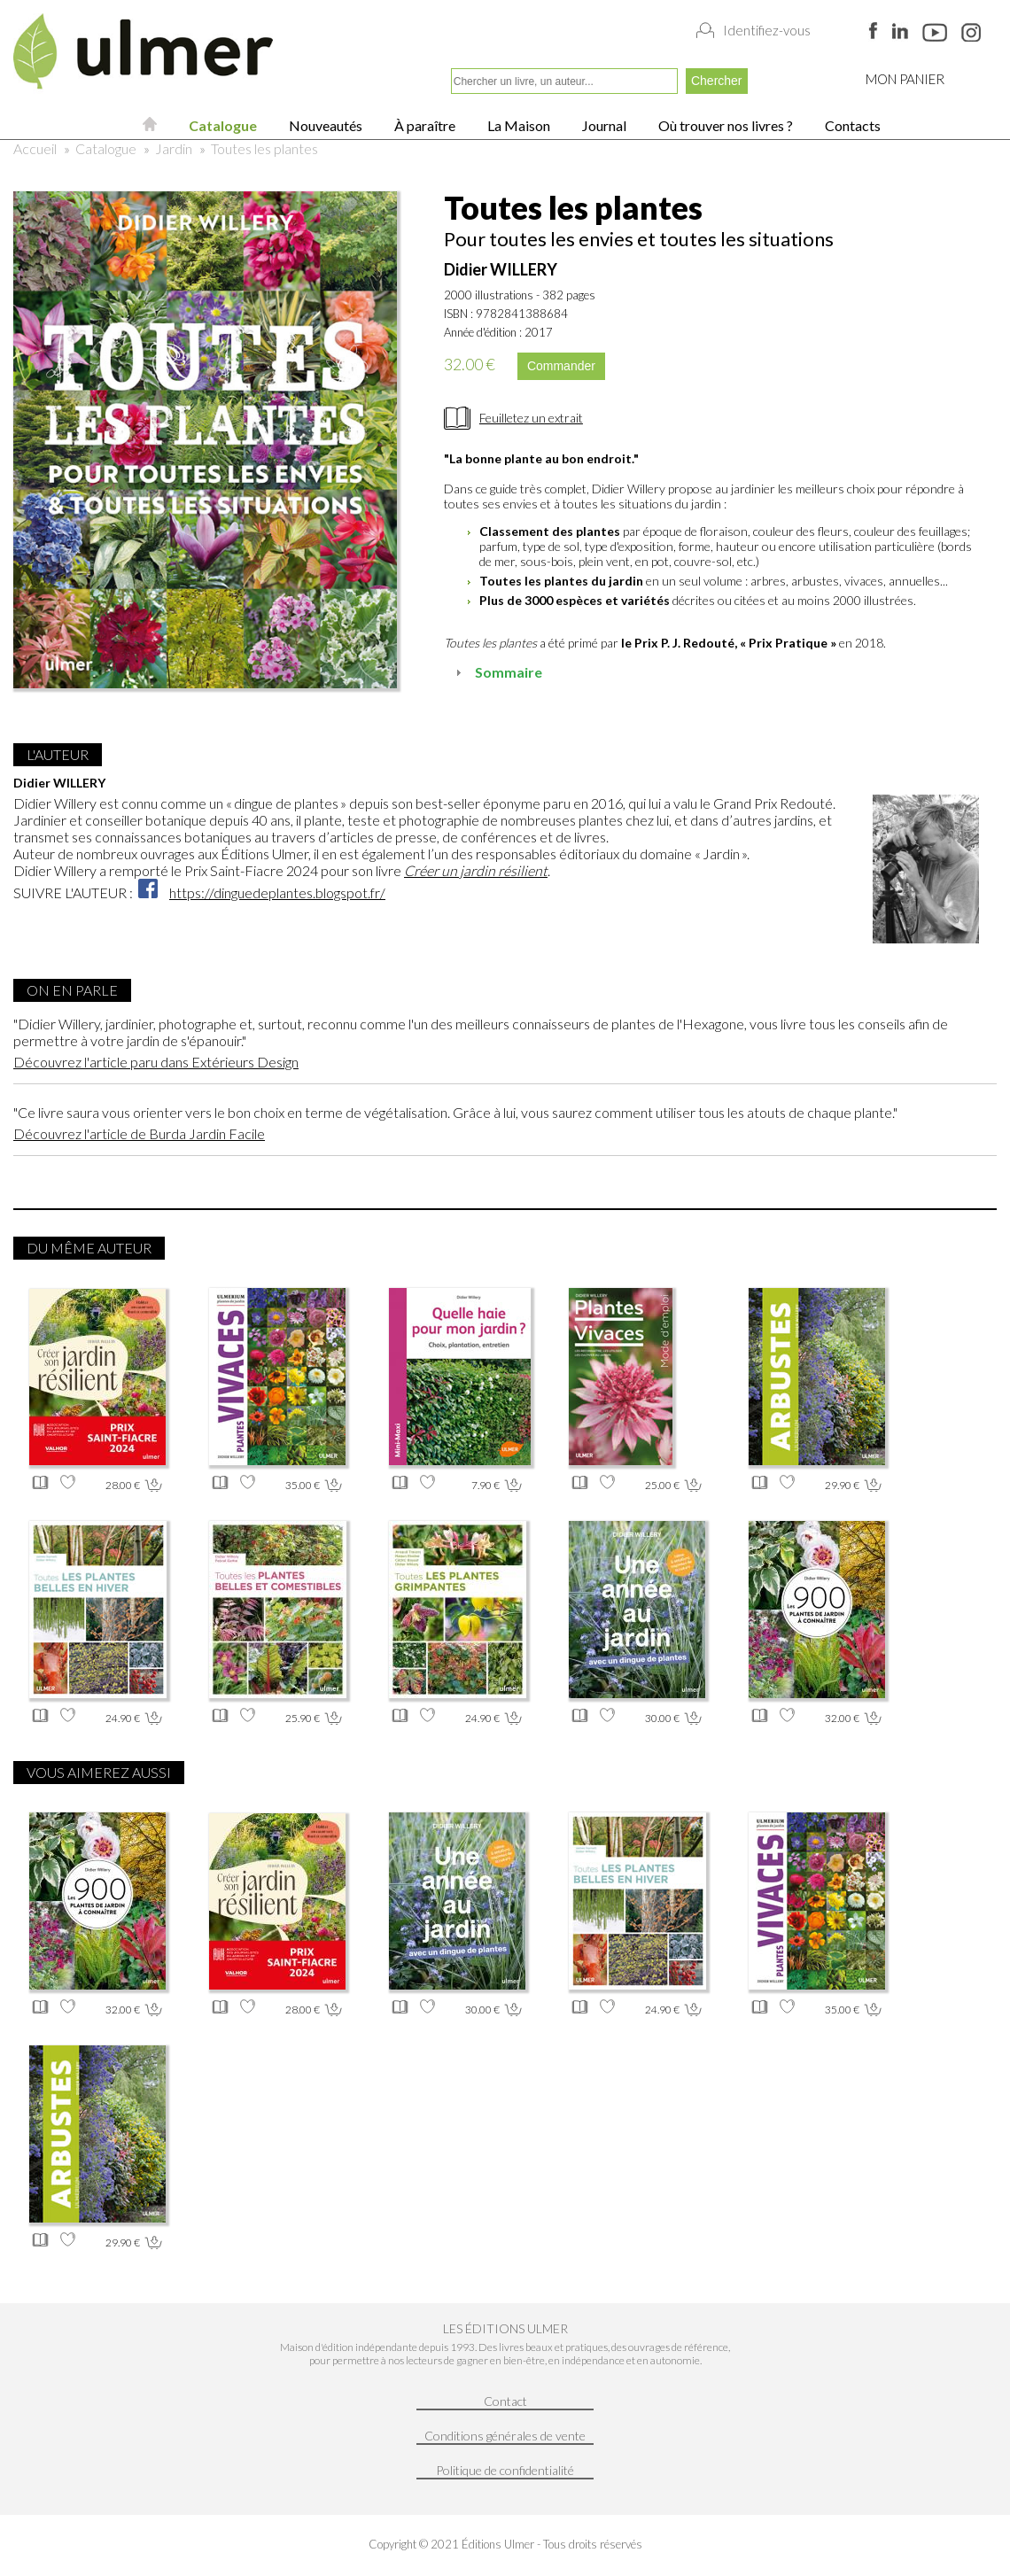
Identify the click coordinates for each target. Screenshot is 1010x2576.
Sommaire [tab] (496, 671)
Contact (505, 2401)
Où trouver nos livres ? (724, 125)
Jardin (173, 148)
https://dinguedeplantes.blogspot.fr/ (277, 892)
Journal (602, 125)
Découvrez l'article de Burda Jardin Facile (139, 1133)
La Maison (517, 125)
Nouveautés (324, 125)
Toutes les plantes (264, 148)
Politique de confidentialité (505, 2470)
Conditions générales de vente (505, 2435)
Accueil (35, 148)
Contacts (851, 125)
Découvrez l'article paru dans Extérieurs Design (156, 1061)
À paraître (423, 125)
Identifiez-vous (767, 30)
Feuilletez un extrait (531, 417)
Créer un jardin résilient (476, 870)
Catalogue (221, 125)
